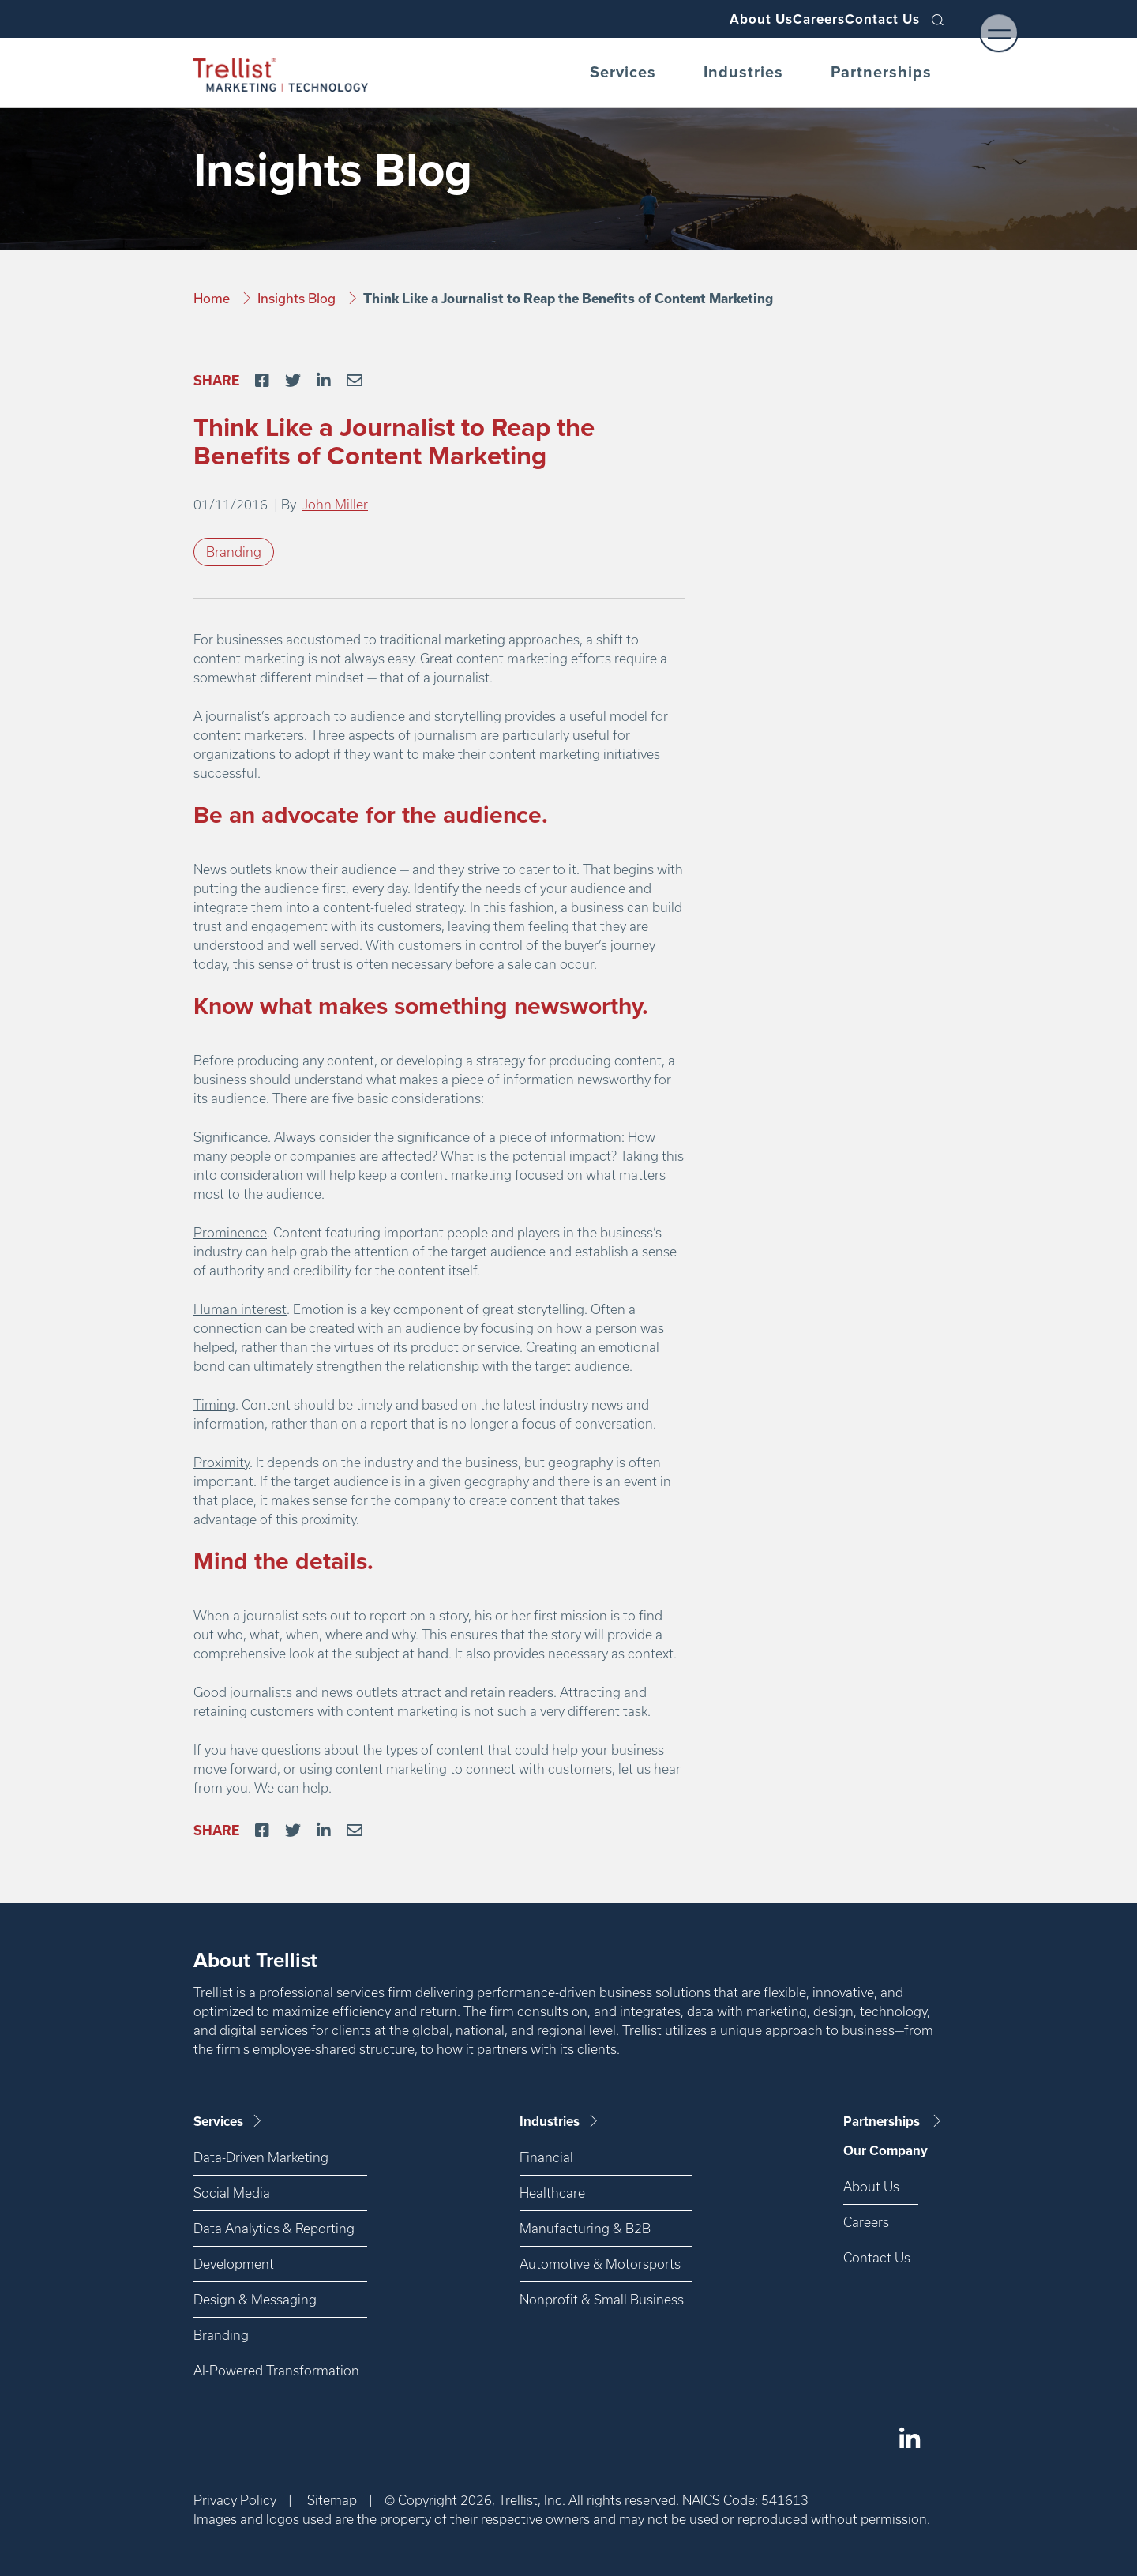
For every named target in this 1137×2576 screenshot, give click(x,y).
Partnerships (881, 72)
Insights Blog (298, 298)
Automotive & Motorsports (600, 2263)
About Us (711, 19)
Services (623, 72)
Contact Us (873, 19)
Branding (233, 551)
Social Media (231, 2192)
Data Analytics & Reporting (274, 2228)
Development (233, 2263)
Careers (789, 19)
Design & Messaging (255, 2299)
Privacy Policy (234, 2499)
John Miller (335, 504)
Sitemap (332, 2499)
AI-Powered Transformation (276, 2370)
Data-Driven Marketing (260, 2157)
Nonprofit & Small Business (602, 2299)
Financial (546, 2157)
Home (213, 298)
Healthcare (552, 2192)
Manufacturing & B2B (585, 2228)
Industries (743, 72)
